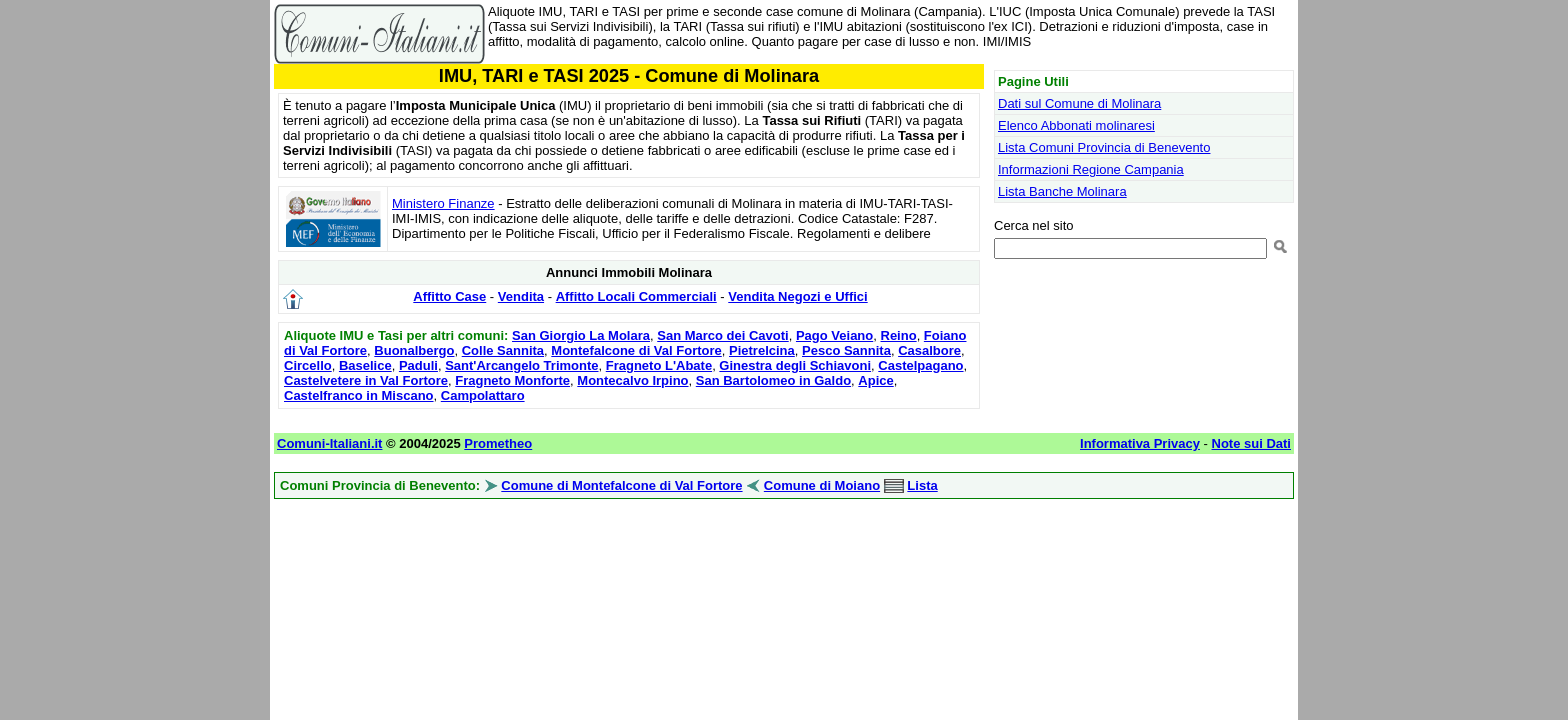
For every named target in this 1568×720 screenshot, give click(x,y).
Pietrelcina (762, 350)
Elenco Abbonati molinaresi (1076, 125)
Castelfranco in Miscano (359, 395)
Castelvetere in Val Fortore (366, 380)
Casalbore (929, 350)
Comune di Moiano (822, 485)
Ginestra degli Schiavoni (795, 365)
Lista (922, 485)
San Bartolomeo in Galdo (773, 380)
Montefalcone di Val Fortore (636, 350)
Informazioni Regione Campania (1091, 169)
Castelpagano (920, 365)
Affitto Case (449, 296)
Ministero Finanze (443, 203)
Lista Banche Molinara (1062, 191)
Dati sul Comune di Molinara (1079, 103)
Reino (899, 335)
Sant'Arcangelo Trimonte (521, 365)
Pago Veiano (834, 335)
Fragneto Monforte (512, 380)
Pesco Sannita (846, 350)
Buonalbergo (414, 350)
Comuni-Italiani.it (329, 443)
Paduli (418, 365)
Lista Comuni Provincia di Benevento (1104, 147)
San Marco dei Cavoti (722, 335)
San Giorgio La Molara (581, 335)
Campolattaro (483, 395)
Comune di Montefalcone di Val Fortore (621, 485)
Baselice (365, 365)
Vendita (521, 296)
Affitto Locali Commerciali (636, 296)
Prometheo (498, 443)
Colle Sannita (503, 350)
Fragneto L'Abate (659, 365)
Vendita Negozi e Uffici (797, 296)
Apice (875, 380)
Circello (308, 365)
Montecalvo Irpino (632, 380)
